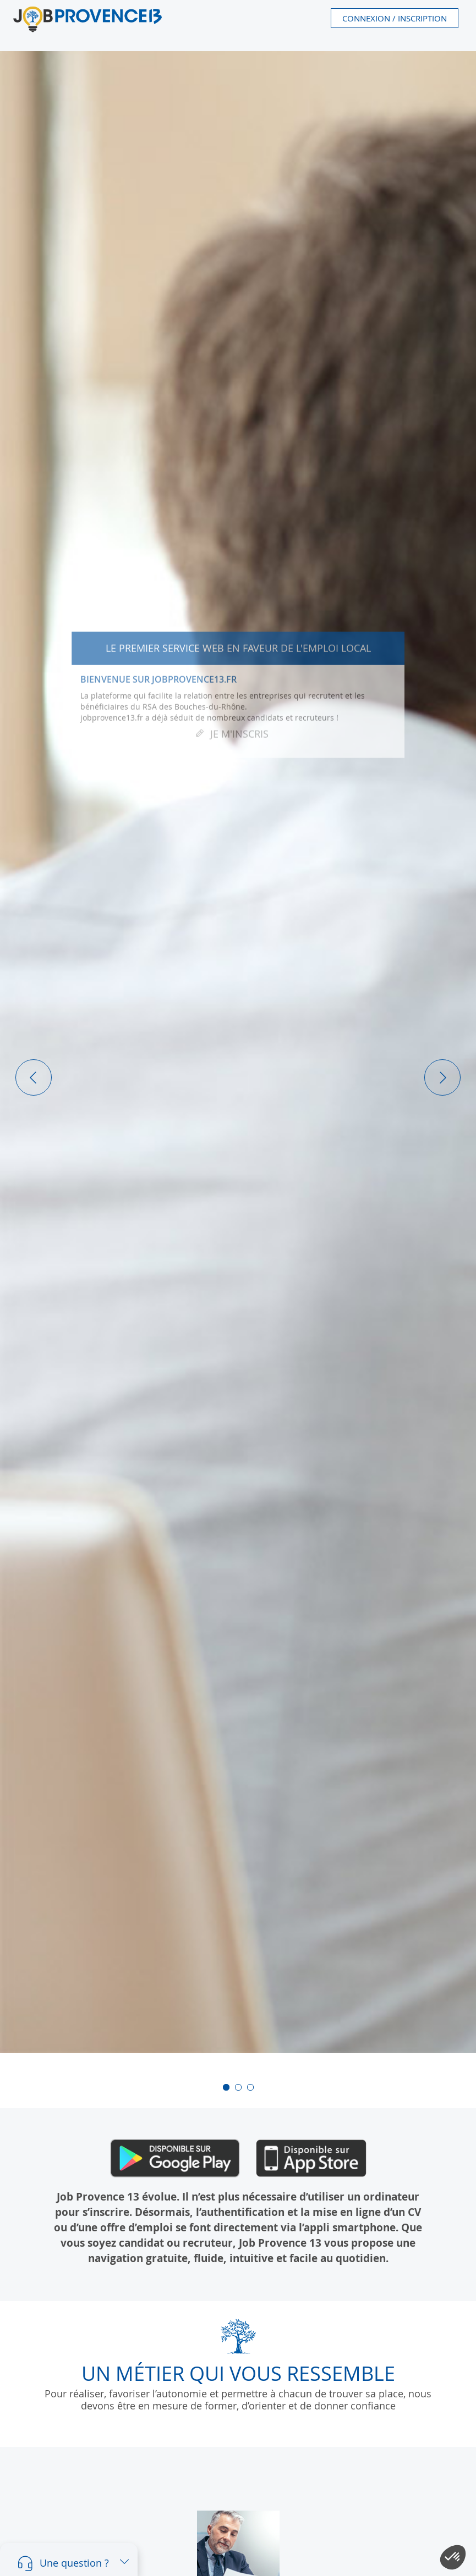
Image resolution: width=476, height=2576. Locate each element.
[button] (33, 1077)
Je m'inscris (239, 738)
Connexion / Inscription (394, 18)
